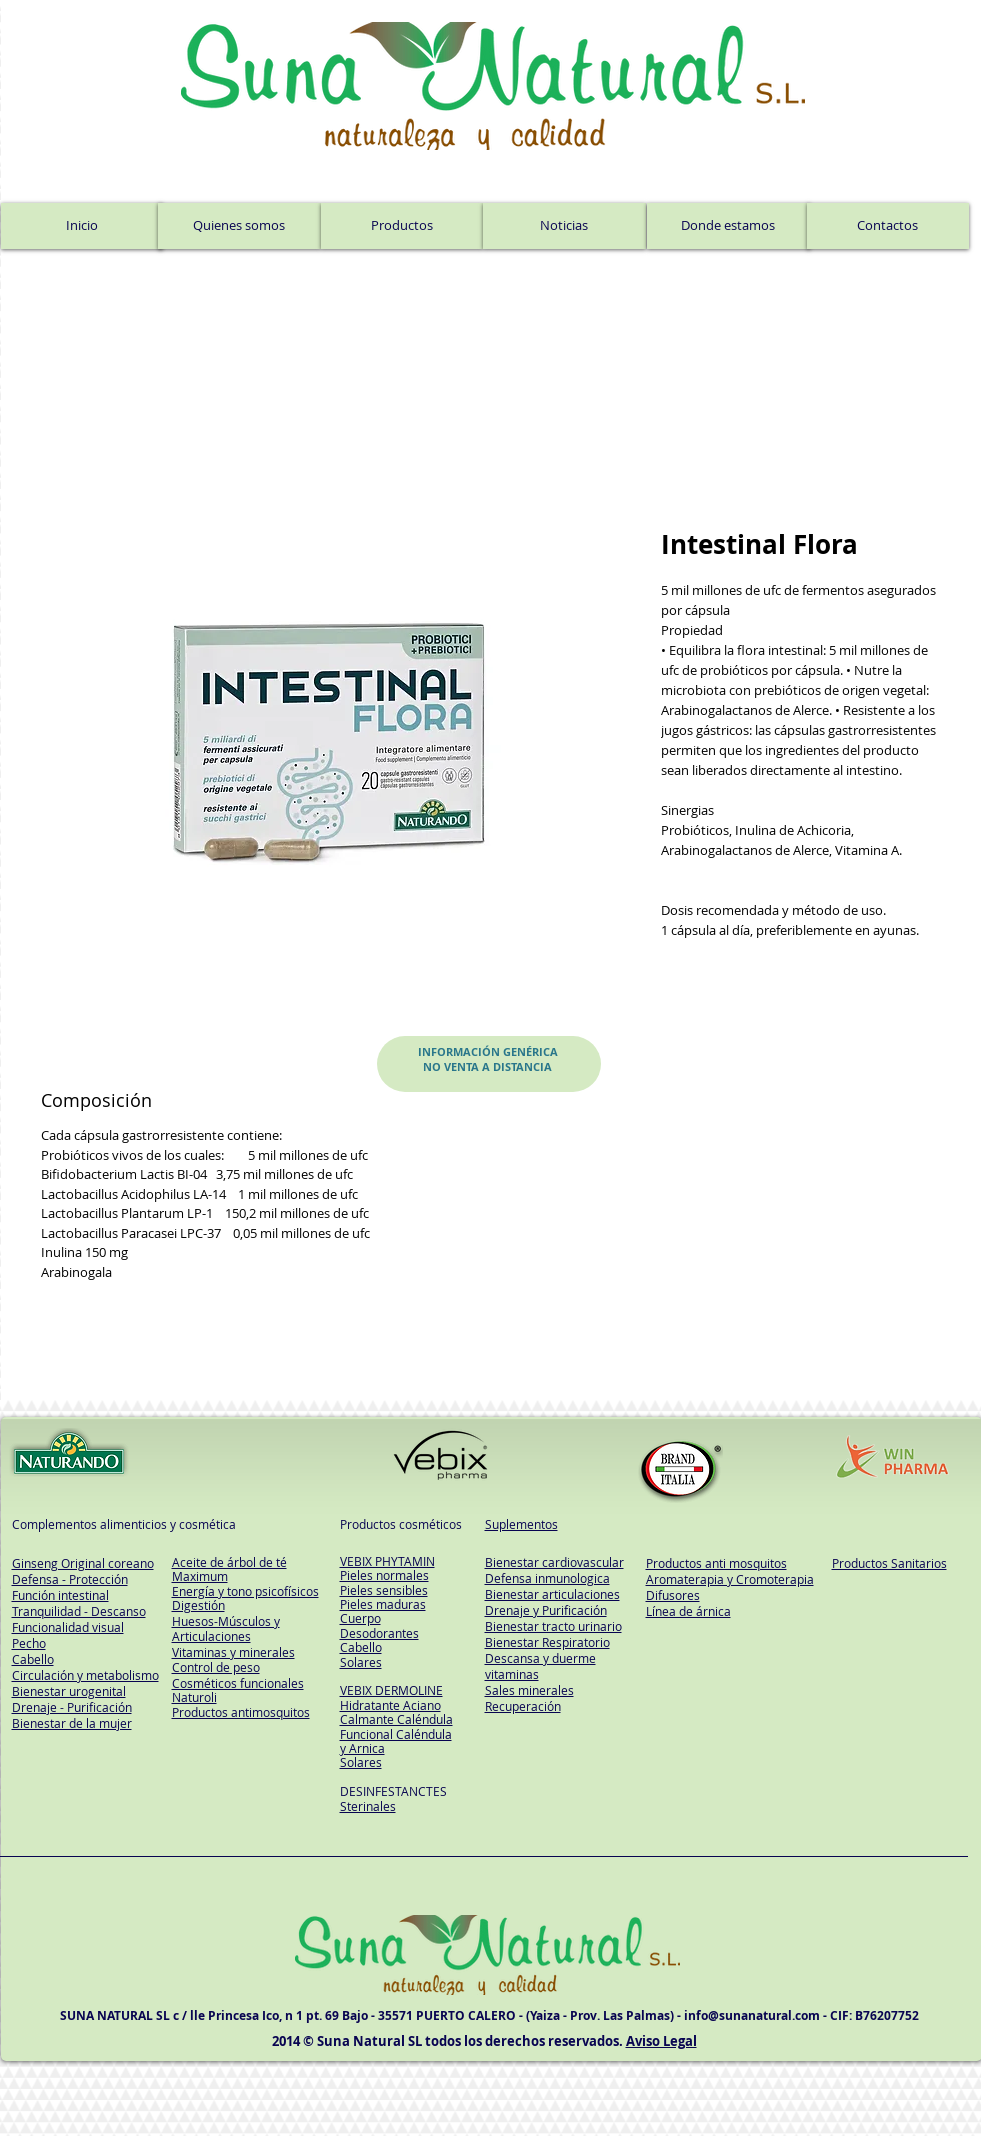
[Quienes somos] (239, 226)
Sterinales (368, 1806)
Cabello (361, 1647)
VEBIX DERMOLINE (391, 1690)
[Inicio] (82, 226)
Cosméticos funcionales (238, 1683)
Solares (361, 1662)
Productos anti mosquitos (716, 1563)
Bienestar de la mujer (72, 1723)
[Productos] (402, 226)
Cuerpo (360, 1618)
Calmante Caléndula (396, 1719)
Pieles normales (384, 1575)
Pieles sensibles (384, 1590)
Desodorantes (379, 1633)
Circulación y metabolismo (85, 1675)
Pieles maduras (383, 1604)
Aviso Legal (661, 2041)
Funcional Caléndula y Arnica (396, 1741)
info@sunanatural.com (752, 2015)
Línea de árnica (688, 1611)
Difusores (673, 1595)
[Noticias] (564, 226)
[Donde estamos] (728, 226)
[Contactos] (888, 226)
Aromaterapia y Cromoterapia (730, 1579)
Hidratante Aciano (390, 1705)
